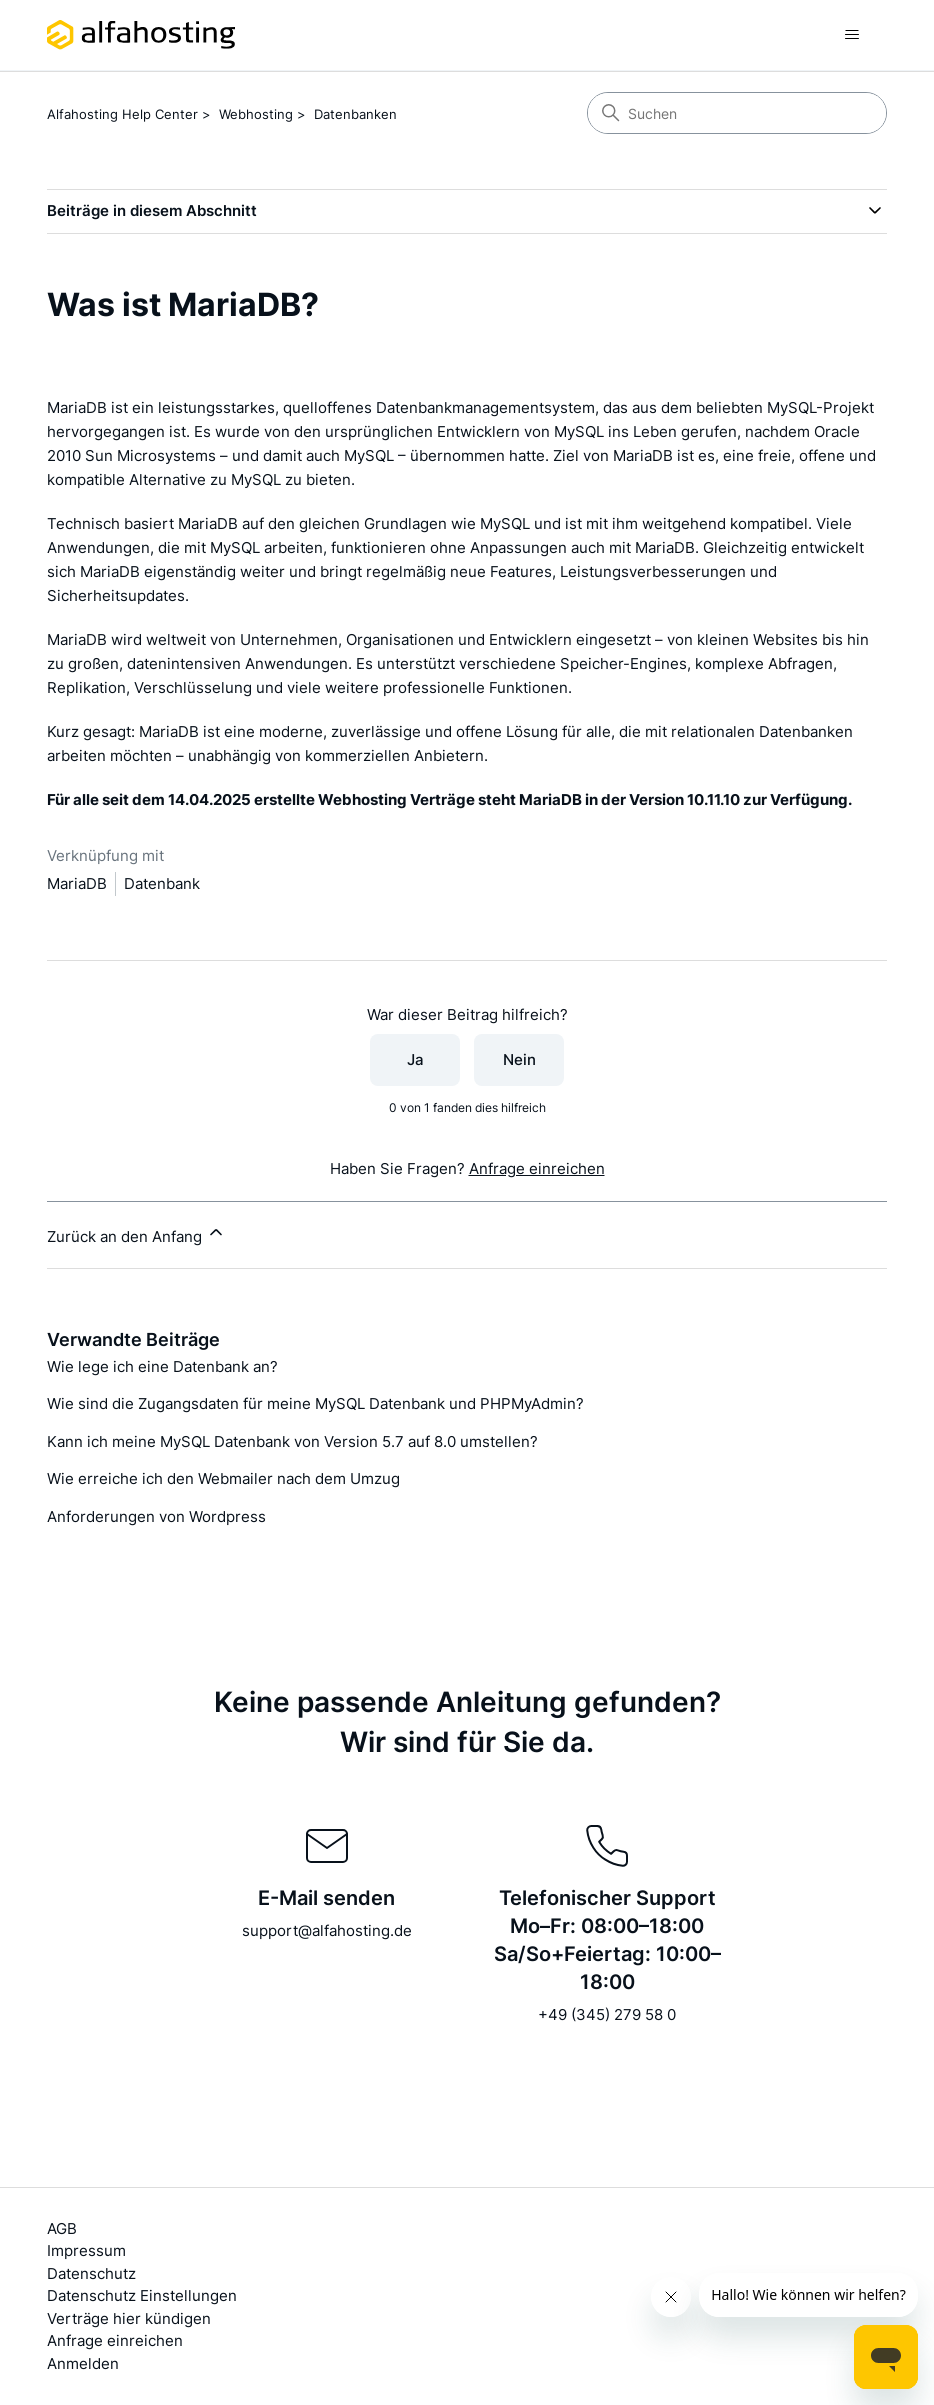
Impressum (86, 2250)
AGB (62, 2228)
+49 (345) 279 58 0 (607, 2014)
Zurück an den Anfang (136, 1234)
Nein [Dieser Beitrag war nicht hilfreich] (519, 1059)
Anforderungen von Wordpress (156, 1516)
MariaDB (77, 883)
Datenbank (162, 883)
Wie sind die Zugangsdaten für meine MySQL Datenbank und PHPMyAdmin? (315, 1403)
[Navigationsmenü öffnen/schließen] (851, 35)
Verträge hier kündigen (129, 2318)
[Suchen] (737, 113)
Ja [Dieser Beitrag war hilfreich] (415, 1059)
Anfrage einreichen (537, 1168)
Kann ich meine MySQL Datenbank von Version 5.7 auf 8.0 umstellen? (292, 1441)
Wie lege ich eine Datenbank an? (162, 1366)
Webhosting (256, 114)
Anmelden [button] (83, 2363)
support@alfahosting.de (327, 1930)
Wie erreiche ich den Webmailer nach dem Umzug (223, 1478)
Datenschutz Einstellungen (142, 2295)
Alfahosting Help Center (122, 114)
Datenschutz (91, 2273)
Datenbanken (355, 114)
